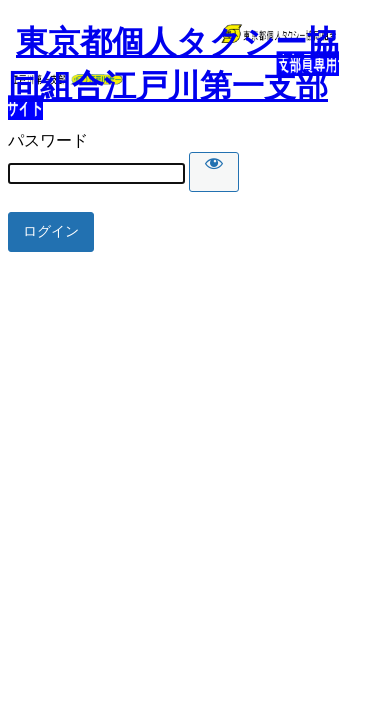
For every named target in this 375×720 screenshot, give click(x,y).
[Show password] (214, 172)
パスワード (48, 140)
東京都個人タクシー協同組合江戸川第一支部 (173, 64)
